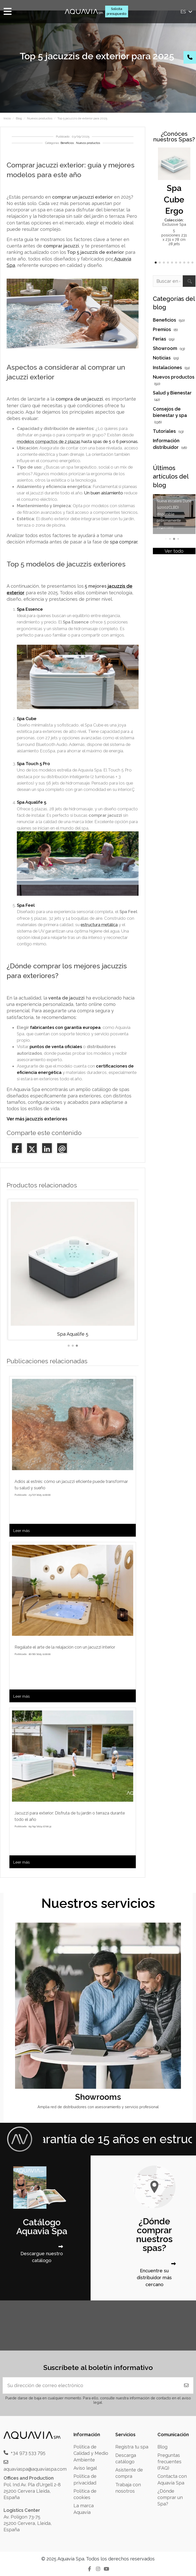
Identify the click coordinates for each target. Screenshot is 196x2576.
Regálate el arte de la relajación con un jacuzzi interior (65, 1647)
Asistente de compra (129, 2473)
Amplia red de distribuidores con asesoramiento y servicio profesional (98, 2107)
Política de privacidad (85, 2479)
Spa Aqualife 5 (31, 802)
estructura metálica (99, 924)
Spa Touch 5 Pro (33, 763)
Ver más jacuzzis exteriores (37, 1118)
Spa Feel (26, 905)
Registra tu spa (131, 2446)
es (186, 11)
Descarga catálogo (125, 2458)
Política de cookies (85, 2494)
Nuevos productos (88, 143)
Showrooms (98, 2097)
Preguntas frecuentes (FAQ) (169, 2462)
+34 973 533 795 (28, 2452)
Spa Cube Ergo (174, 199)
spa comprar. (124, 541)
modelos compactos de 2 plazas (48, 441)
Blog (162, 2446)
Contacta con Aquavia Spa (172, 2479)
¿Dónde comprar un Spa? (170, 2497)
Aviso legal (85, 2468)
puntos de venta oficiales (56, 1046)
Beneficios (67, 143)
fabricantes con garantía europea (65, 1027)
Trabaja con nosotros (128, 2488)
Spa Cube (26, 718)
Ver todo (174, 551)
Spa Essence (30, 609)
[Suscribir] (186, 2385)
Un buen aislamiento (103, 492)
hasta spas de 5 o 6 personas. (109, 441)
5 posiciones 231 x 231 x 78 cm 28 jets (174, 237)
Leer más (21, 1530)
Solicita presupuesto (116, 11)
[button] (69, 1346)
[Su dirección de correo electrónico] (91, 2385)
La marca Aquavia (84, 2509)
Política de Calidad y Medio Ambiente (91, 2453)
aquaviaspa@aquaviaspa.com (35, 2469)
